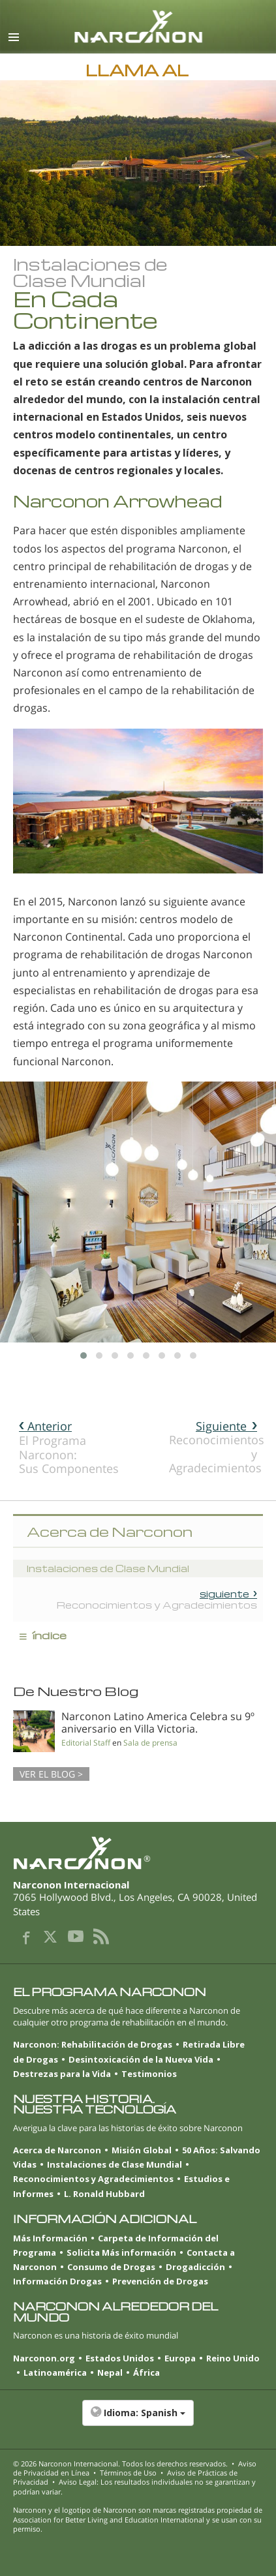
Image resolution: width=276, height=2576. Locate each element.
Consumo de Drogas (111, 2267)
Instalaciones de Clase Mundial (114, 2164)
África (146, 2372)
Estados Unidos (119, 2358)
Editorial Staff (85, 1742)
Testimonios (149, 2074)
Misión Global (142, 2150)
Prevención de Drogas (160, 2281)
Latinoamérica (55, 2372)
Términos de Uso (128, 2473)
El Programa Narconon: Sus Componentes (66, 1447)
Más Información (50, 2238)
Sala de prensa (150, 1742)
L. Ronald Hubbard (104, 2194)
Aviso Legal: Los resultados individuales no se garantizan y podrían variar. (134, 2486)
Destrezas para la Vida (62, 2074)
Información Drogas (57, 2281)
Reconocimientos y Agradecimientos (216, 1446)
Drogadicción (195, 2267)
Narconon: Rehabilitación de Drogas (92, 2044)
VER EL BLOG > (51, 1774)
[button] (138, 2419)
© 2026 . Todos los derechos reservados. (120, 2463)
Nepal (110, 2372)
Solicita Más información (121, 2252)
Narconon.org (44, 2358)
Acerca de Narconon (57, 2150)
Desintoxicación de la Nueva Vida (141, 2059)
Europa (180, 2358)
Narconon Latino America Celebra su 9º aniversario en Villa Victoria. (157, 1722)
